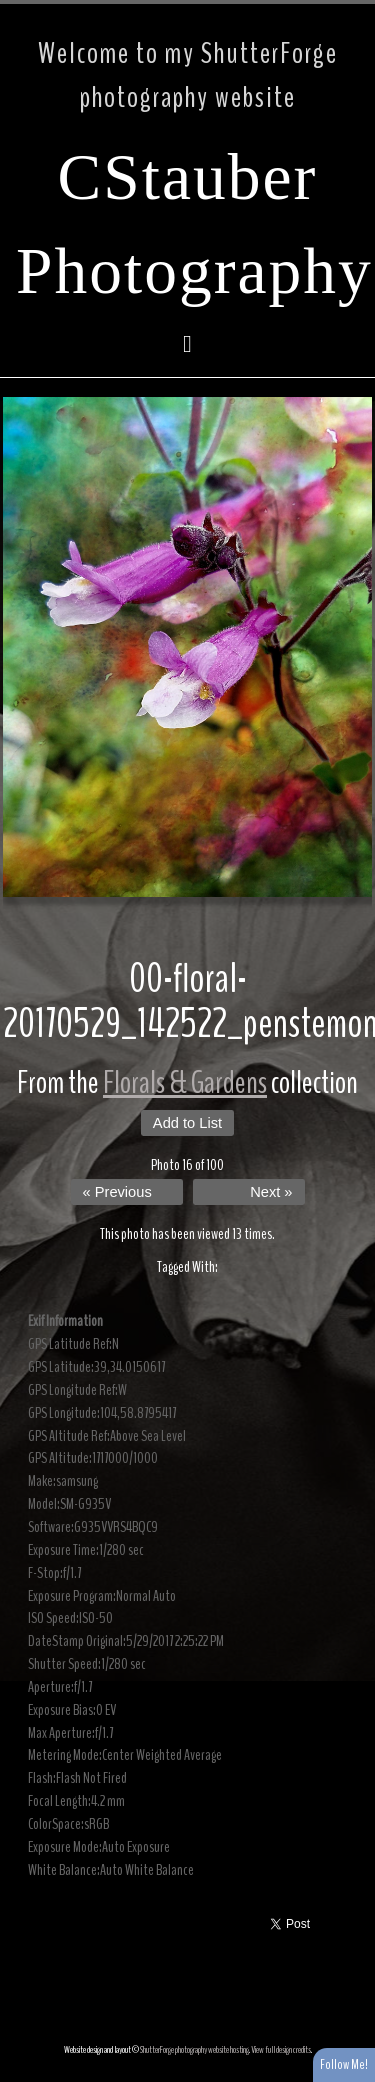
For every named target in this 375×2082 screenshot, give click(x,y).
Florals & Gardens (185, 1082)
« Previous (117, 1192)
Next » (271, 1192)
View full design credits (281, 2050)
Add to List (187, 1123)
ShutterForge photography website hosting (194, 2050)
